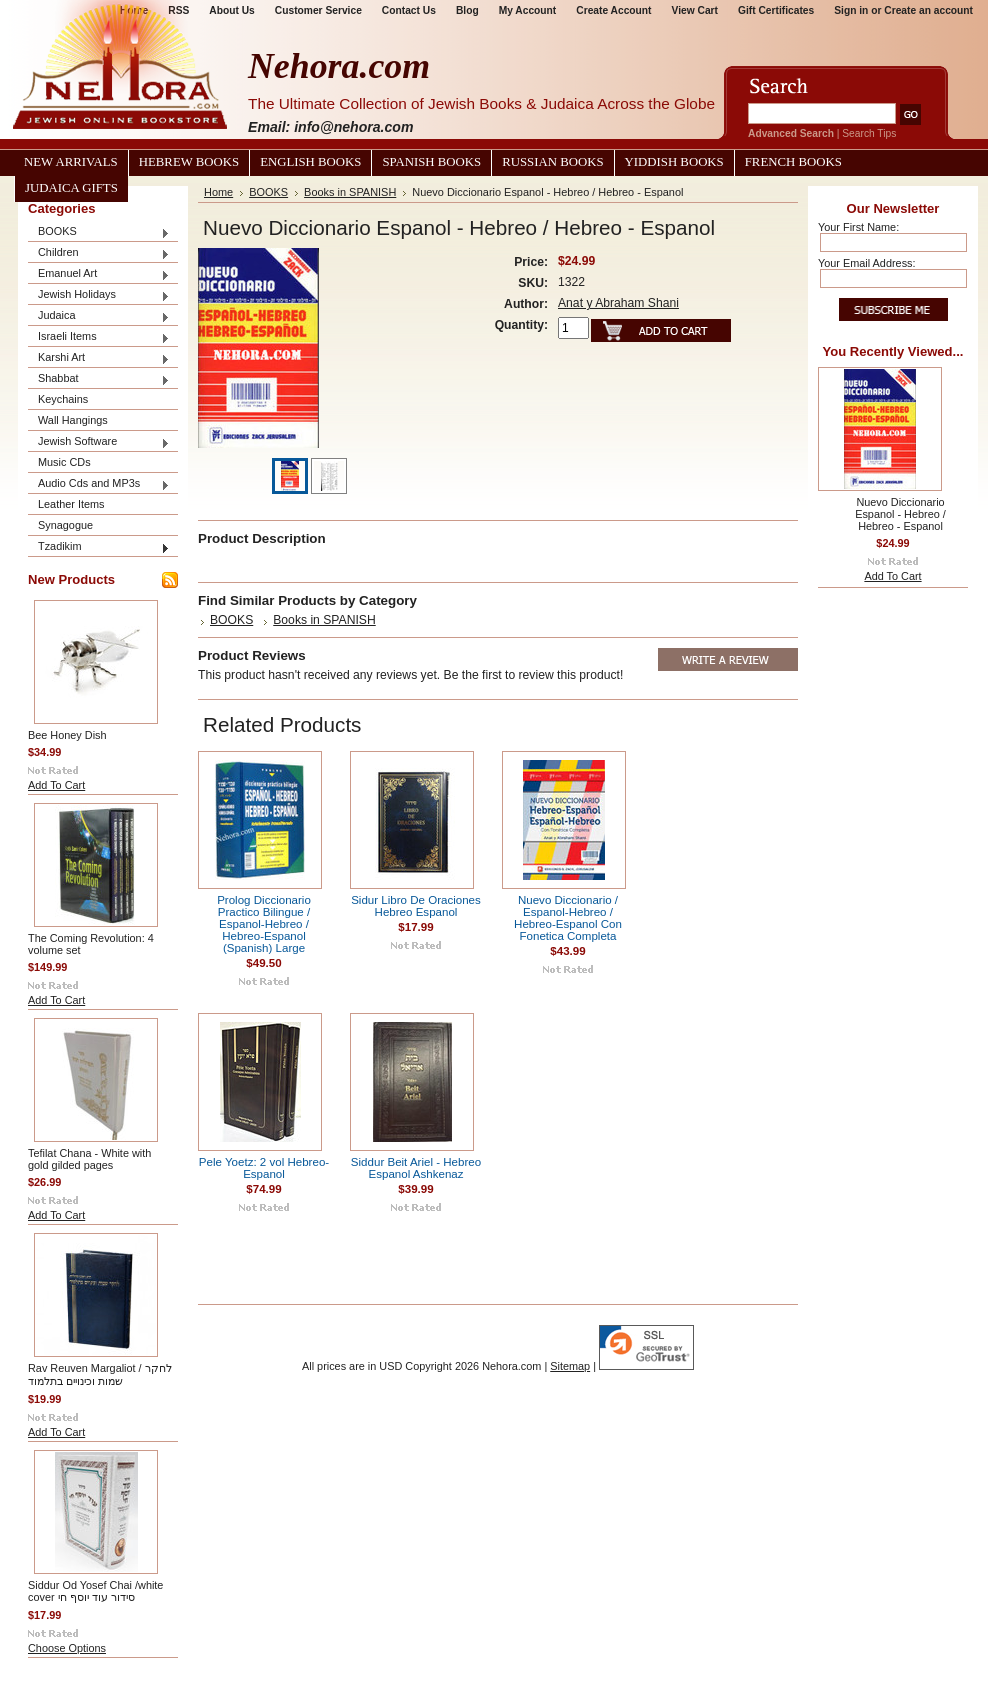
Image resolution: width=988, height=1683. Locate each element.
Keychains (63, 399)
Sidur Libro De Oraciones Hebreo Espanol (416, 906)
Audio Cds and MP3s (99, 484)
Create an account (928, 10)
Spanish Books (431, 162)
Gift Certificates (776, 10)
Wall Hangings (73, 420)
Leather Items (71, 504)
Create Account (613, 10)
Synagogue (65, 525)
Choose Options (67, 1648)
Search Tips (869, 133)
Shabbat (99, 379)
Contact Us (409, 10)
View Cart (695, 10)
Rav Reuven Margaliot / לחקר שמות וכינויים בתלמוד (100, 1374)
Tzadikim (99, 547)
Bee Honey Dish (67, 735)
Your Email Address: (867, 263)
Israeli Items (99, 337)
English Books (310, 162)
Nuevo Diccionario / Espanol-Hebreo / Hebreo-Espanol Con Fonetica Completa (568, 918)
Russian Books (552, 162)
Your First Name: (858, 227)
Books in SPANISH (350, 192)
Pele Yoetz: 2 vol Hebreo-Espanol (264, 1168)
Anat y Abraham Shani (618, 303)
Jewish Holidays (99, 295)
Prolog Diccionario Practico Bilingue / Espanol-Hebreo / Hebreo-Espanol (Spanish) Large (264, 924)
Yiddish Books (674, 162)
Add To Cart (56, 785)
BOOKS (99, 232)
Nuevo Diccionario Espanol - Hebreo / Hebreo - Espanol (900, 514)
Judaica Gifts (71, 188)
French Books (793, 162)
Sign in (851, 10)
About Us (231, 10)
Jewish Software (99, 442)
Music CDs (64, 462)
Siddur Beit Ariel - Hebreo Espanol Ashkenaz (416, 1168)
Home (218, 192)
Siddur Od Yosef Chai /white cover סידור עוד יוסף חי (95, 1591)
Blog (467, 10)
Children (99, 253)
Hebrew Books (189, 162)
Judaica (99, 316)
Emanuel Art (99, 274)
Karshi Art (99, 358)
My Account (528, 10)
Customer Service (318, 10)
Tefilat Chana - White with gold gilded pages (89, 1159)
